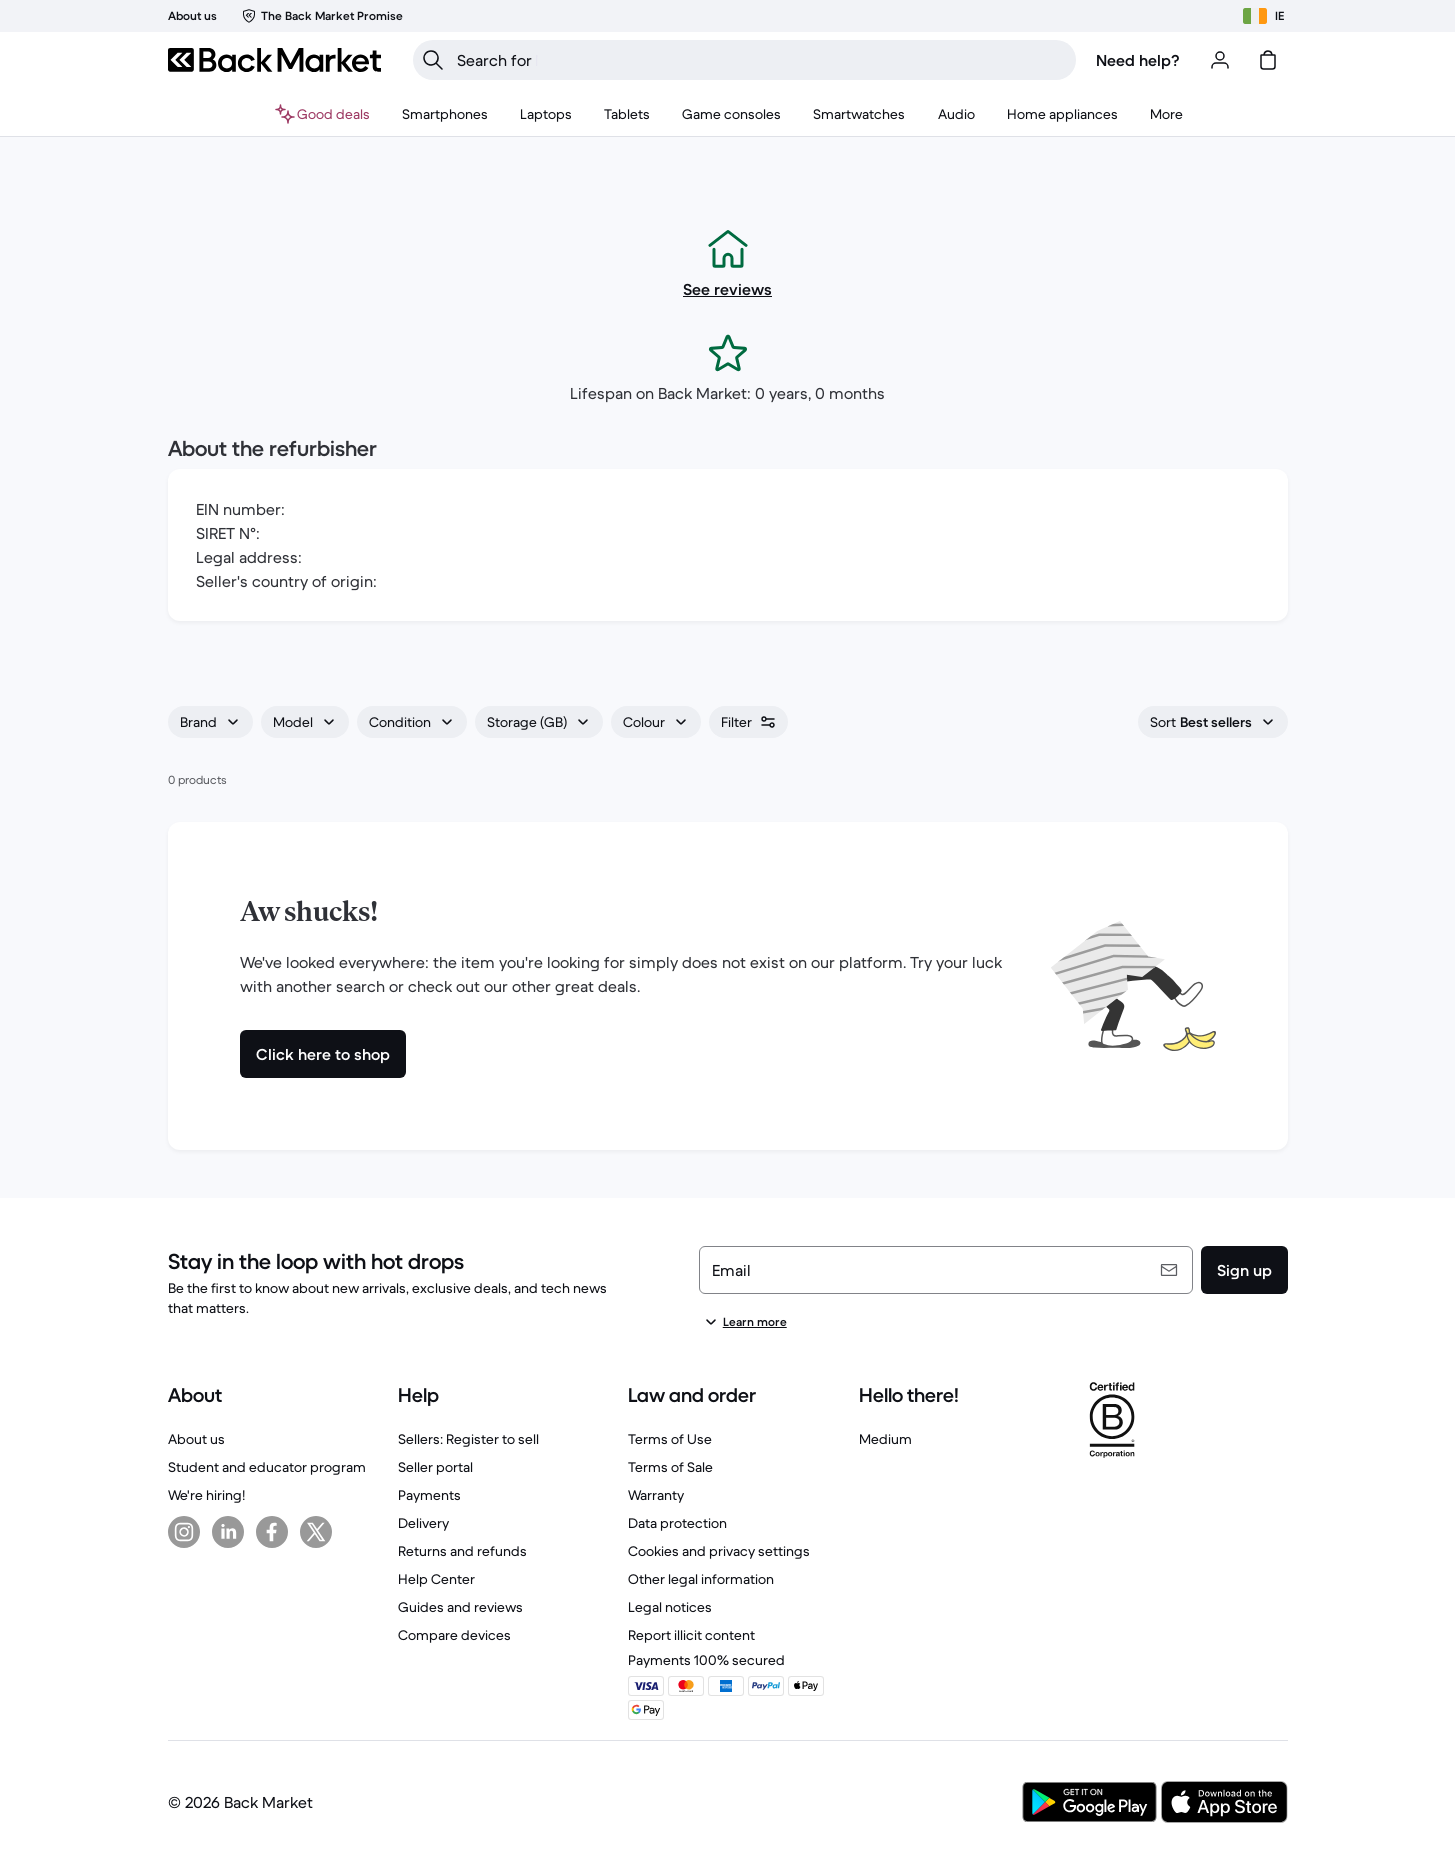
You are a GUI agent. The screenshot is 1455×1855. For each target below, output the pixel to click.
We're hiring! (206, 1495)
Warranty (656, 1495)
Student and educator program (267, 1467)
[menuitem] (445, 114)
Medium (885, 1439)
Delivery (423, 1523)
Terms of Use (670, 1439)
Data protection (677, 1523)
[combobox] (210, 722)
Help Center (436, 1579)
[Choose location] (1263, 16)
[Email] (946, 1270)
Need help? (1138, 60)
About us (196, 1439)
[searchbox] (760, 60)
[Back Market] (274, 60)
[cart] (1268, 60)
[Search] (433, 60)
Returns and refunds (462, 1551)
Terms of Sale (670, 1467)
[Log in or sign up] (1220, 60)
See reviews (727, 289)
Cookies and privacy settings (719, 1551)
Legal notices (670, 1607)
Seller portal (435, 1467)
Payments (429, 1495)
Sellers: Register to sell (468, 1439)
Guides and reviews (460, 1607)
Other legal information (701, 1579)
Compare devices (454, 1635)
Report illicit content (691, 1635)
